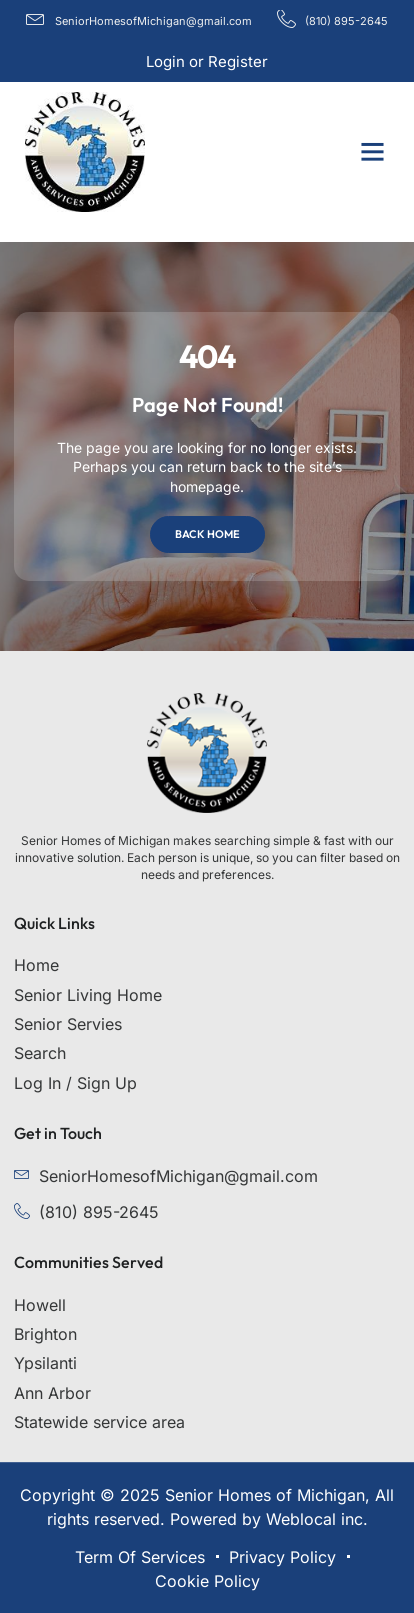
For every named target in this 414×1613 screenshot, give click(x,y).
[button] (373, 152)
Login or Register (207, 61)
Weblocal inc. (317, 1519)
